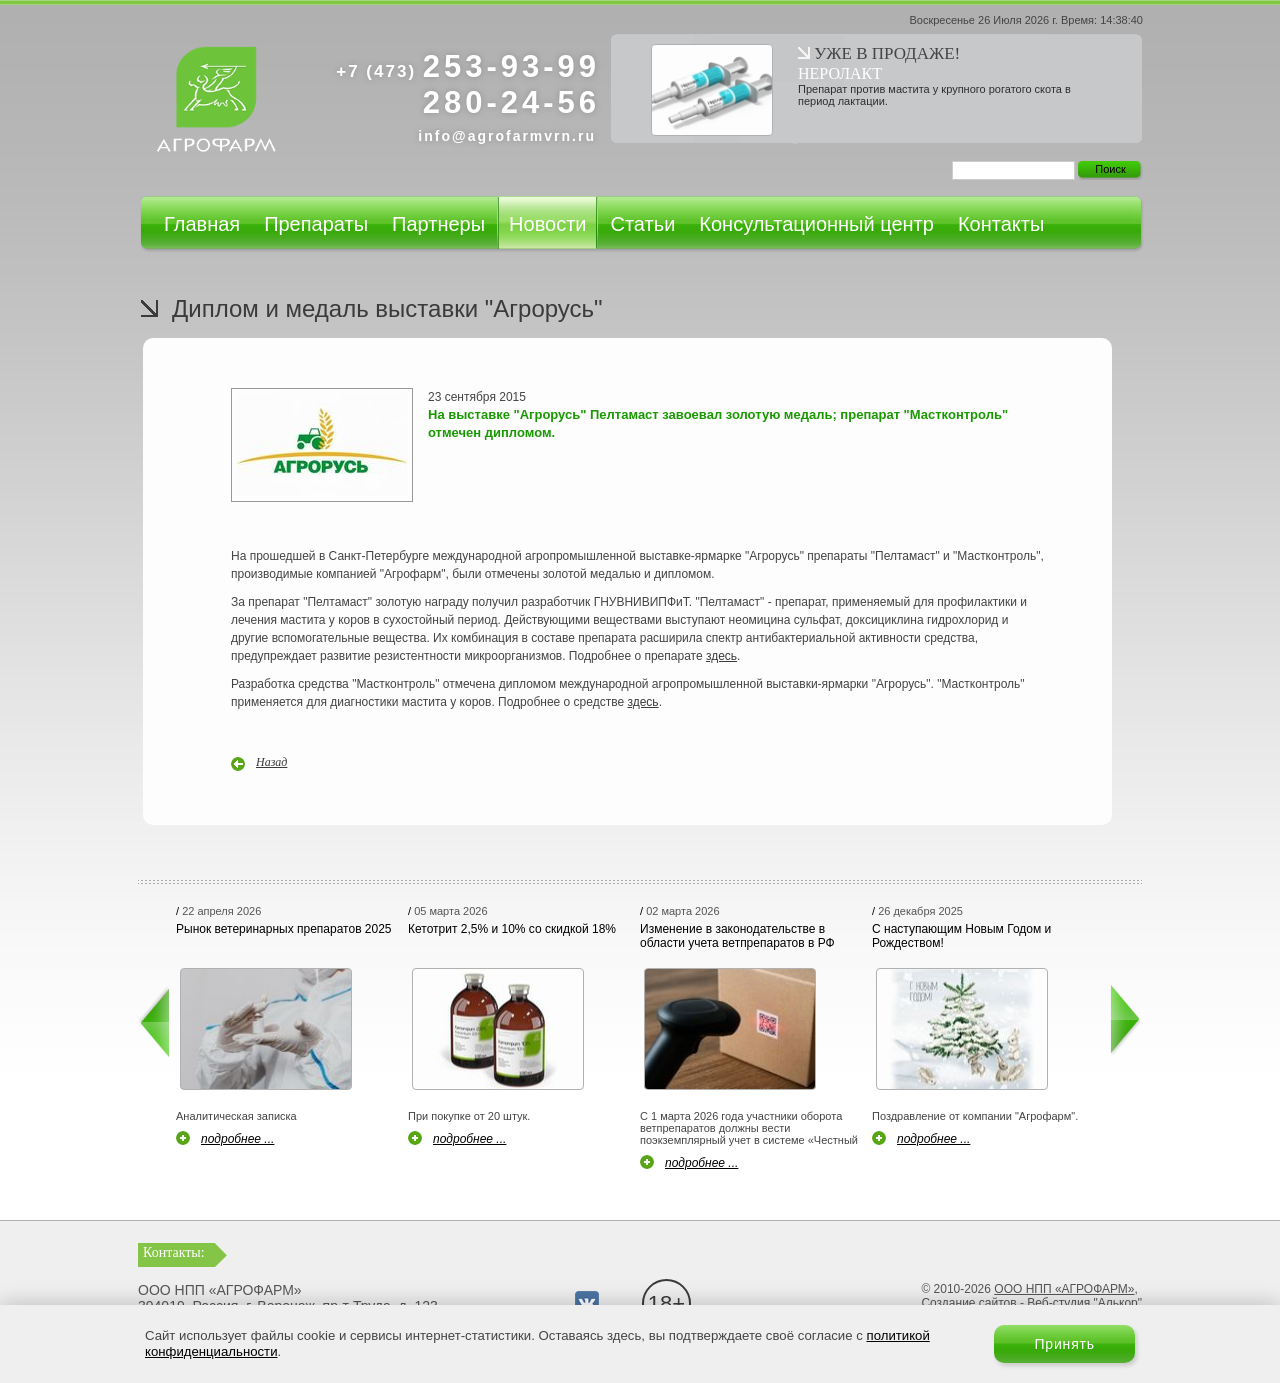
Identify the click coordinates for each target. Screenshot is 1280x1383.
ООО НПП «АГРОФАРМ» (1064, 1289)
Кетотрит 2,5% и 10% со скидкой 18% (512, 929)
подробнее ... (237, 1139)
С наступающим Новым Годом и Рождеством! (961, 936)
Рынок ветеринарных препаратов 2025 (284, 929)
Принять (1064, 1344)
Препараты (316, 224)
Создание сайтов (968, 1303)
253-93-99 (468, 66)
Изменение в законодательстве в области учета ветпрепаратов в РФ (737, 936)
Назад (271, 762)
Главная (202, 224)
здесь (721, 656)
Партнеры (438, 224)
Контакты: (174, 1252)
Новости (547, 224)
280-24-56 (511, 102)
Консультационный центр (816, 224)
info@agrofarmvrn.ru (507, 136)
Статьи (642, 224)
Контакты (1001, 224)
